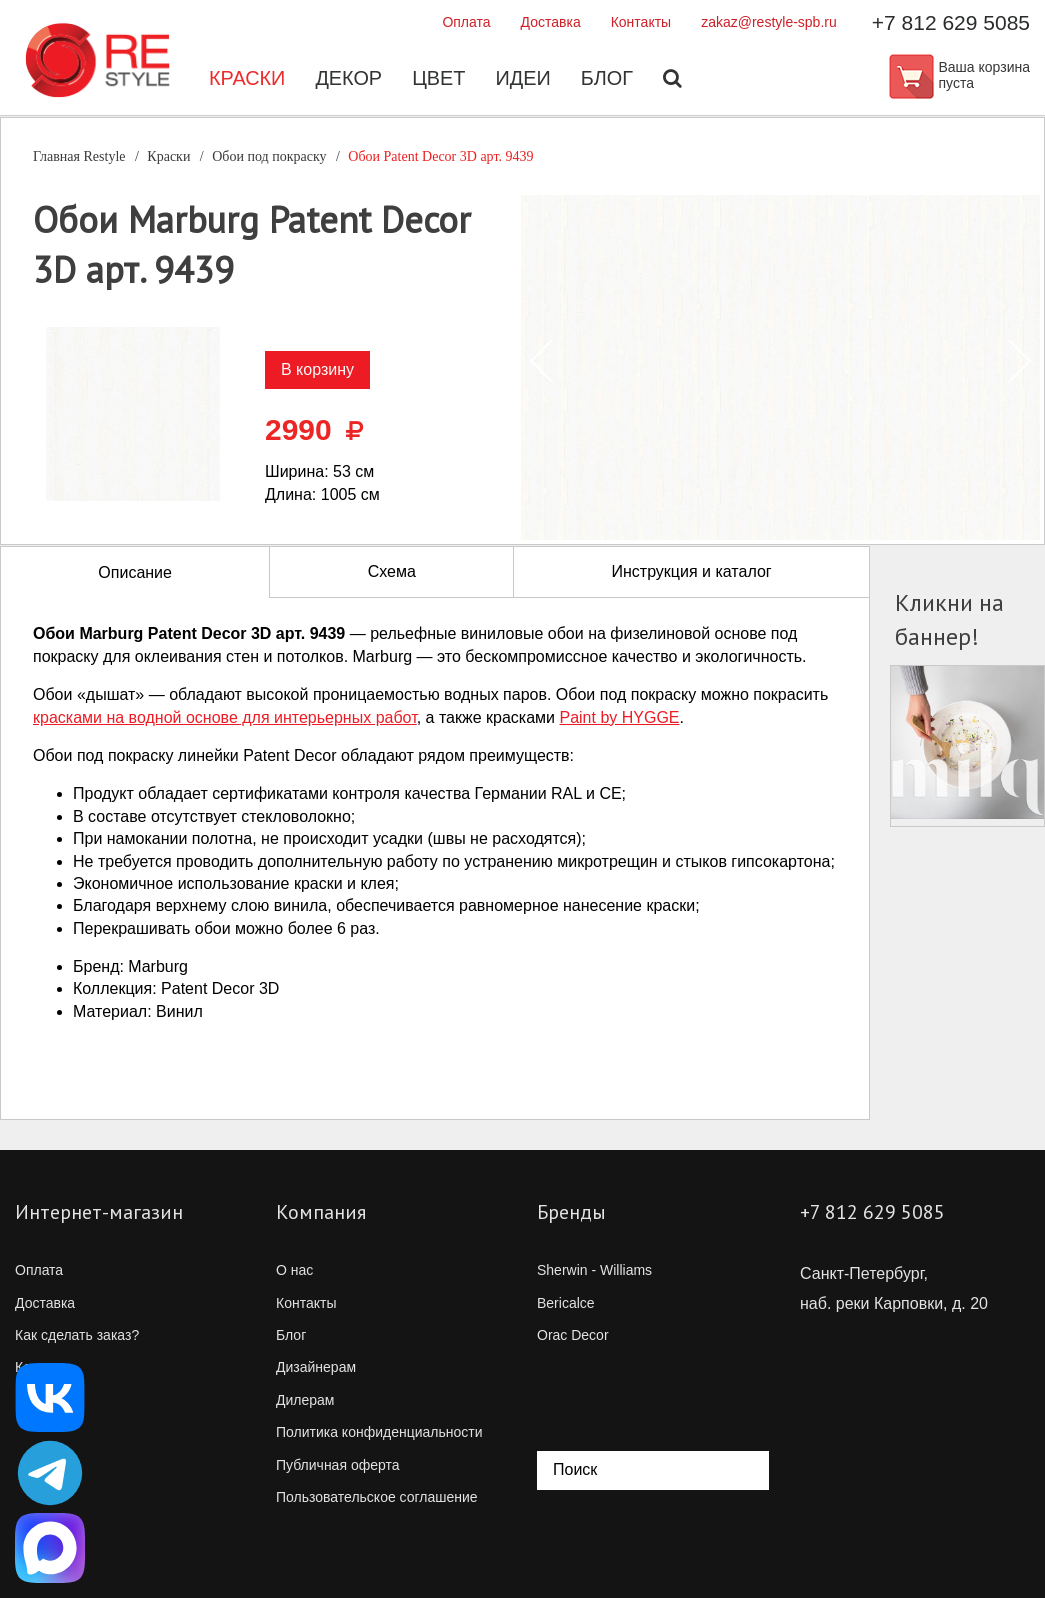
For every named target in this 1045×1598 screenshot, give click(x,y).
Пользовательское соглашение (377, 1497)
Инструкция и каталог (691, 571)
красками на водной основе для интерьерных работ (225, 717)
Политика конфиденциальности (379, 1432)
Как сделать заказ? (77, 1335)
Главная (79, 156)
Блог (607, 80)
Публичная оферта (338, 1465)
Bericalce (566, 1303)
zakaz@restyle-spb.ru (769, 22)
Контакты (641, 22)
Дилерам (305, 1400)
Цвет (439, 80)
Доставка (551, 22)
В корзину (317, 369)
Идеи (524, 80)
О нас (294, 1270)
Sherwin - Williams (594, 1270)
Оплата (466, 22)
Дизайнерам (316, 1367)
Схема (392, 571)
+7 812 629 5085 (951, 22)
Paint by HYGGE (619, 717)
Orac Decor (573, 1335)
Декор (348, 80)
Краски (246, 80)
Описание (135, 572)
